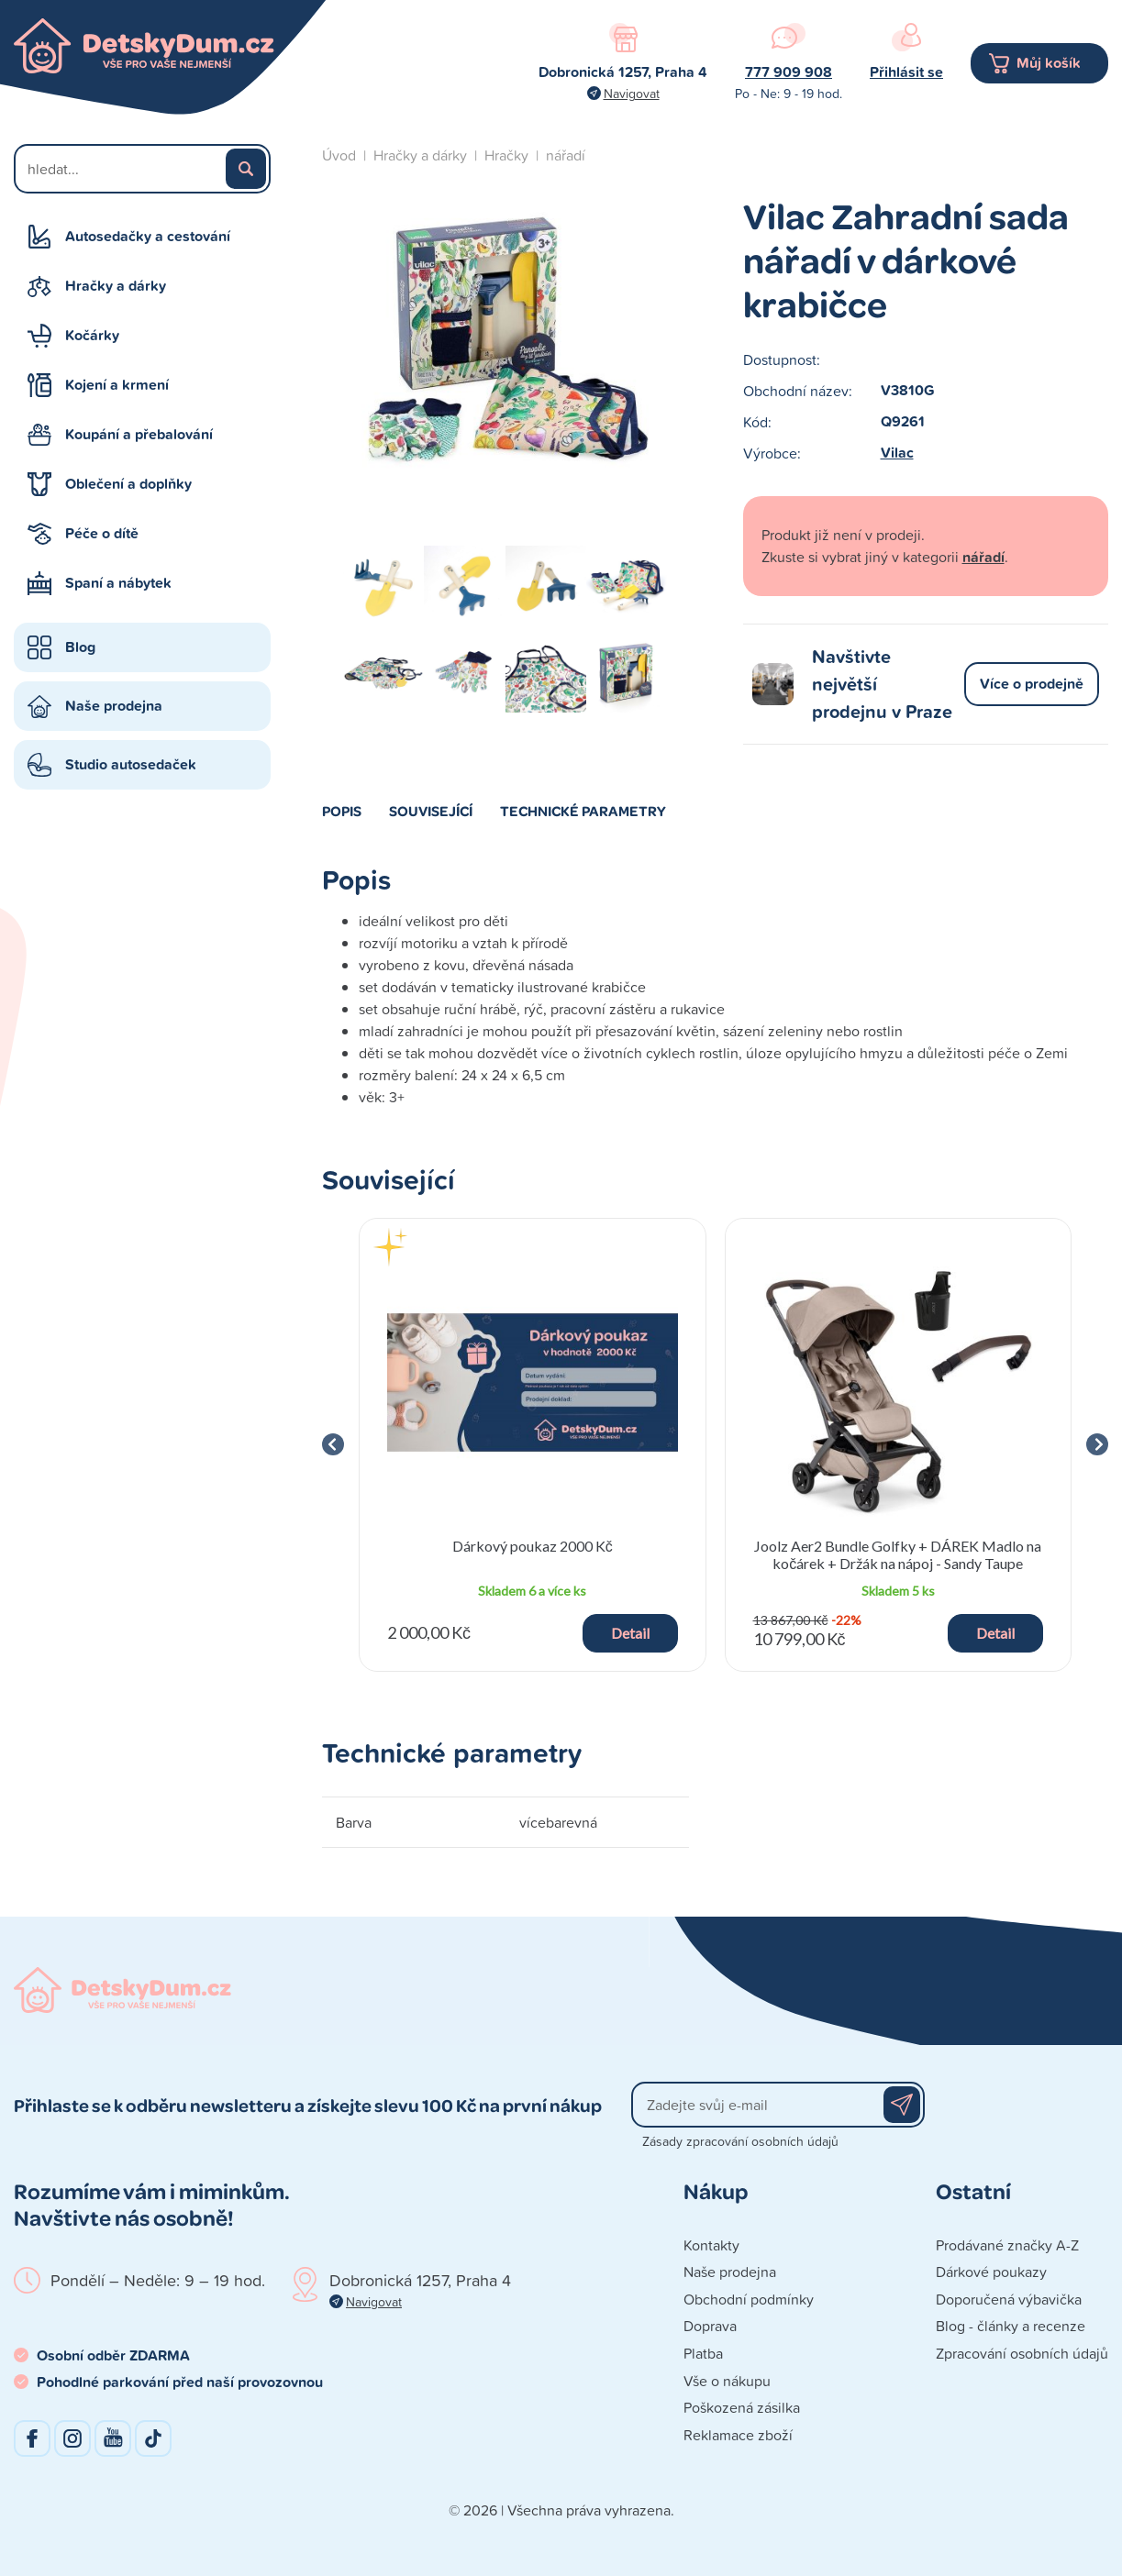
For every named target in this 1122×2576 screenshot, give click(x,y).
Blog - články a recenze (1010, 2326)
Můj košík (1048, 62)
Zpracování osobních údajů (1022, 2353)
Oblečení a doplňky (128, 483)
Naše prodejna (113, 705)
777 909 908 (788, 72)
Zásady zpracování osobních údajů (740, 2141)
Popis (341, 811)
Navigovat (632, 93)
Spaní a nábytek (118, 582)
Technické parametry (583, 811)
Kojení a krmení (117, 384)
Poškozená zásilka (741, 2407)
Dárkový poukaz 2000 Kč (532, 1545)
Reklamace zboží (738, 2435)
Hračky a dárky (115, 285)
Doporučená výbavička (1009, 2299)
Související (430, 811)
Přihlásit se (906, 72)
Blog (80, 647)
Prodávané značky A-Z (1007, 2245)
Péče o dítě (102, 533)
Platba (703, 2353)
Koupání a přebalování (139, 434)
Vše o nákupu (727, 2381)
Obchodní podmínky (748, 2299)
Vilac (897, 452)
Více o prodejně (1031, 683)
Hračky (506, 155)
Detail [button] (630, 1633)
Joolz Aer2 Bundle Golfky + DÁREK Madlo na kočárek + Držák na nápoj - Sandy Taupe (897, 1554)
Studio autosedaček (130, 764)
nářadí (565, 155)
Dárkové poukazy (991, 2271)
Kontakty (711, 2245)
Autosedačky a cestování (147, 236)
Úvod (339, 155)
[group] (533, 1445)
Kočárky (92, 335)
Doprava (710, 2326)
